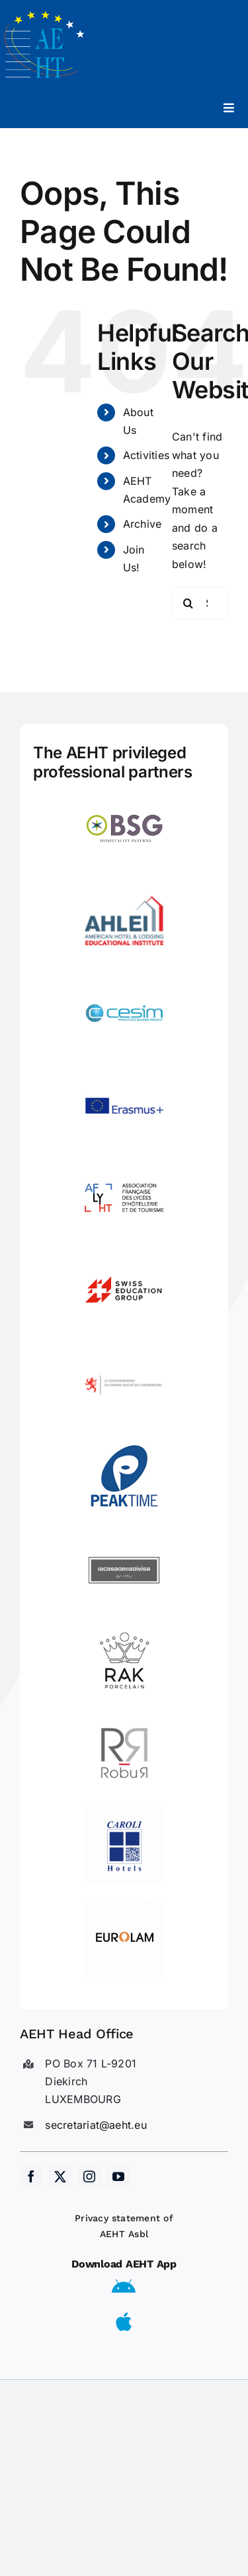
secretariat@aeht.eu (96, 2124)
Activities (146, 455)
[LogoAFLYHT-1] (124, 1163)
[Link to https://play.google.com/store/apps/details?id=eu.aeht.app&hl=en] (124, 2287)
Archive (142, 523)
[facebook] (31, 2176)
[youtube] (118, 2176)
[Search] (188, 603)
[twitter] (60, 2176)
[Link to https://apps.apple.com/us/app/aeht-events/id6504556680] (124, 2321)
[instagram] (89, 2176)
